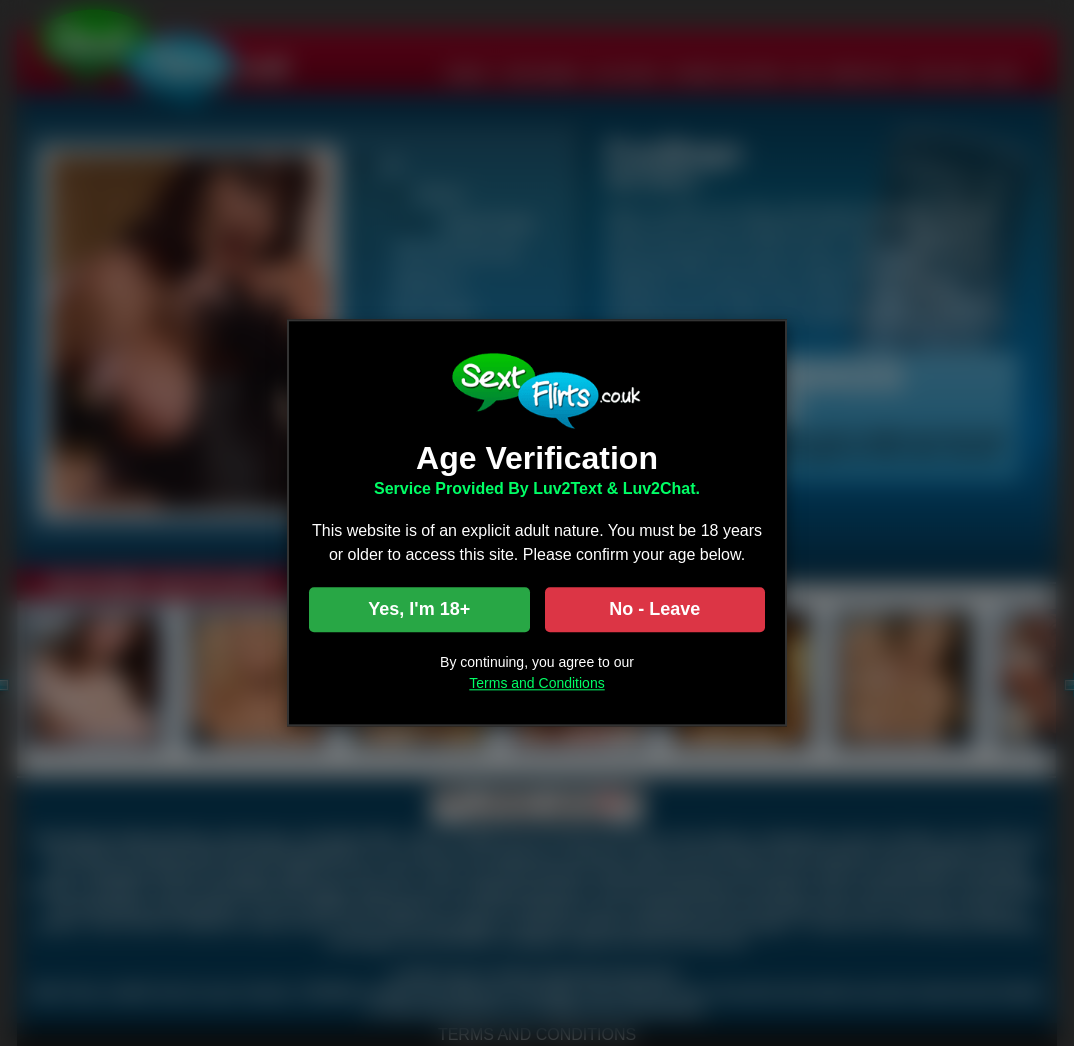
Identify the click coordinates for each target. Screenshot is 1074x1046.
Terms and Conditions (536, 684)
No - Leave (654, 610)
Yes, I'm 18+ (419, 610)
